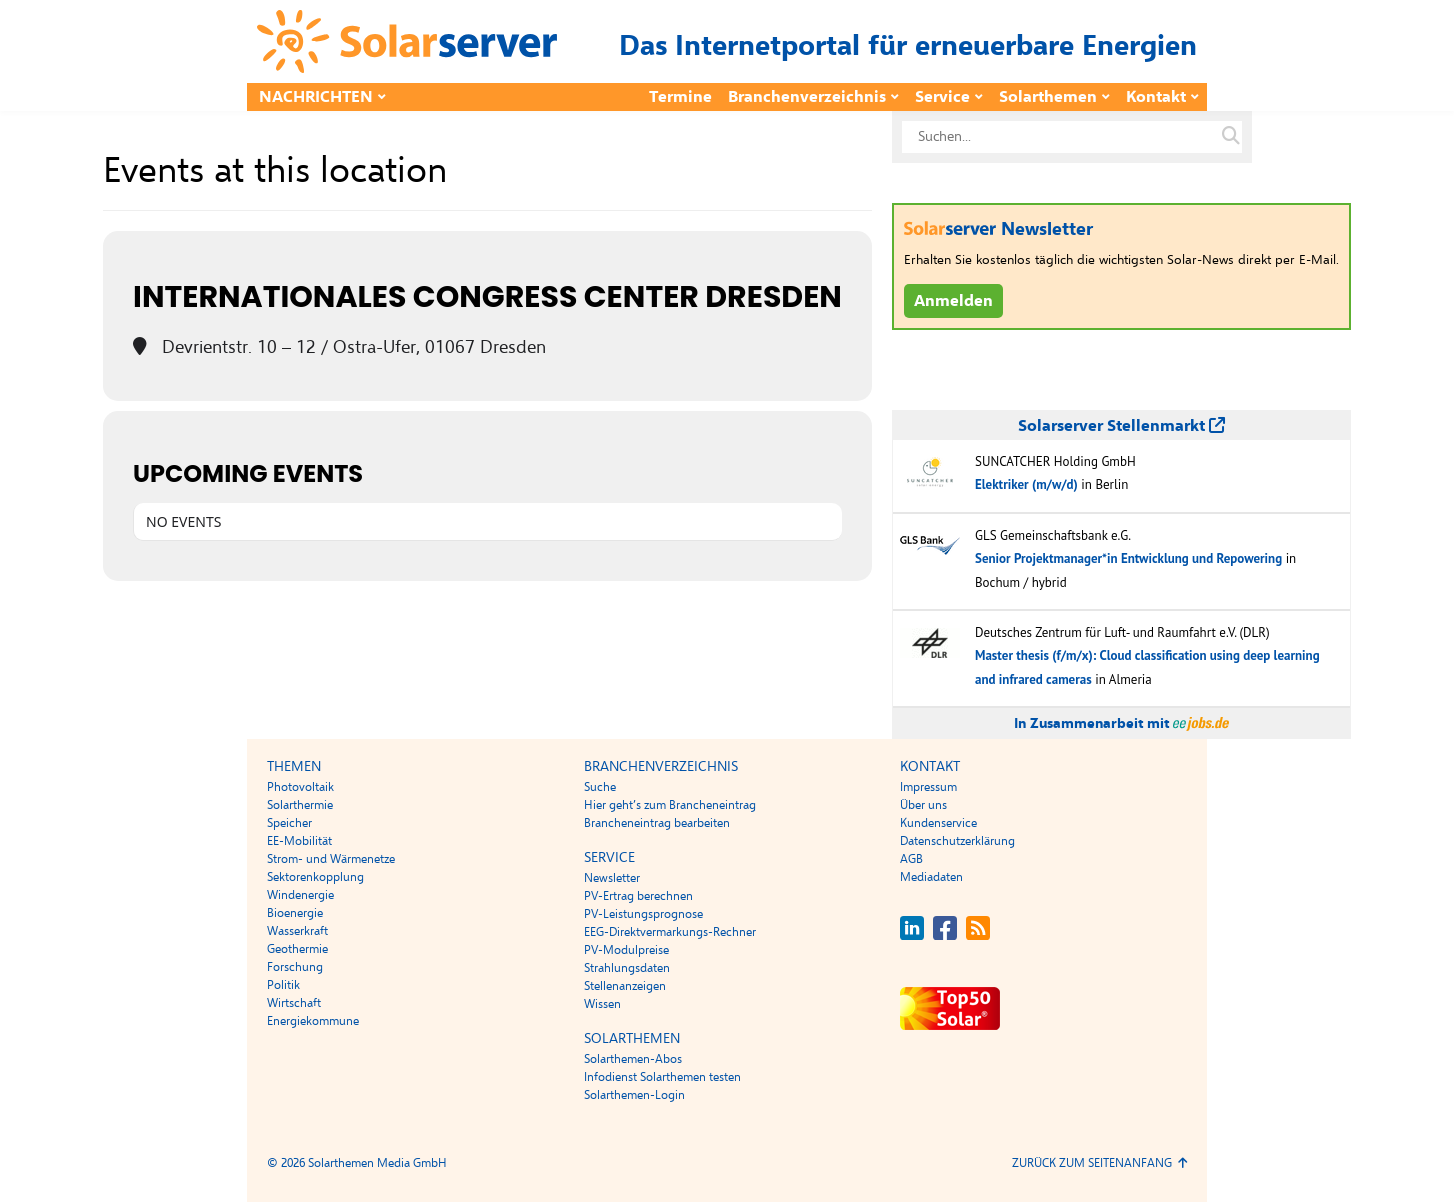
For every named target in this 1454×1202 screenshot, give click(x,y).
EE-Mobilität (299, 841)
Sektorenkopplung (315, 877)
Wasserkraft (297, 931)
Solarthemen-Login (634, 1095)
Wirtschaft (294, 1003)
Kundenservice (938, 823)
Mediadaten (931, 877)
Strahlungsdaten (627, 968)
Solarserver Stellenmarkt (1121, 426)
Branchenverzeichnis (807, 97)
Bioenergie (295, 913)
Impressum (928, 787)
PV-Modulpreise (626, 950)
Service (942, 97)
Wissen (602, 1004)
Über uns (923, 805)
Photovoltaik (300, 787)
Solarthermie (300, 805)
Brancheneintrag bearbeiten (657, 823)
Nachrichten (316, 97)
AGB (911, 859)
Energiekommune (313, 1021)
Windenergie (300, 895)
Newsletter (612, 878)
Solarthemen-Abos (633, 1059)
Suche (600, 787)
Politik (283, 985)
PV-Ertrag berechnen (638, 896)
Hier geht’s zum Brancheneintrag (670, 805)
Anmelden (953, 301)
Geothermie (297, 949)
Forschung (295, 967)
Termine (680, 97)
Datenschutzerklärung (957, 841)
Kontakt (1156, 97)
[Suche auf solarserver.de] (1231, 137)
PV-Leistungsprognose (643, 914)
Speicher (289, 823)
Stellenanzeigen (625, 986)
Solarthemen (1048, 97)
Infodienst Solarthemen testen (662, 1077)
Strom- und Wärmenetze (331, 859)
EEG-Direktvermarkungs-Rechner (670, 932)
